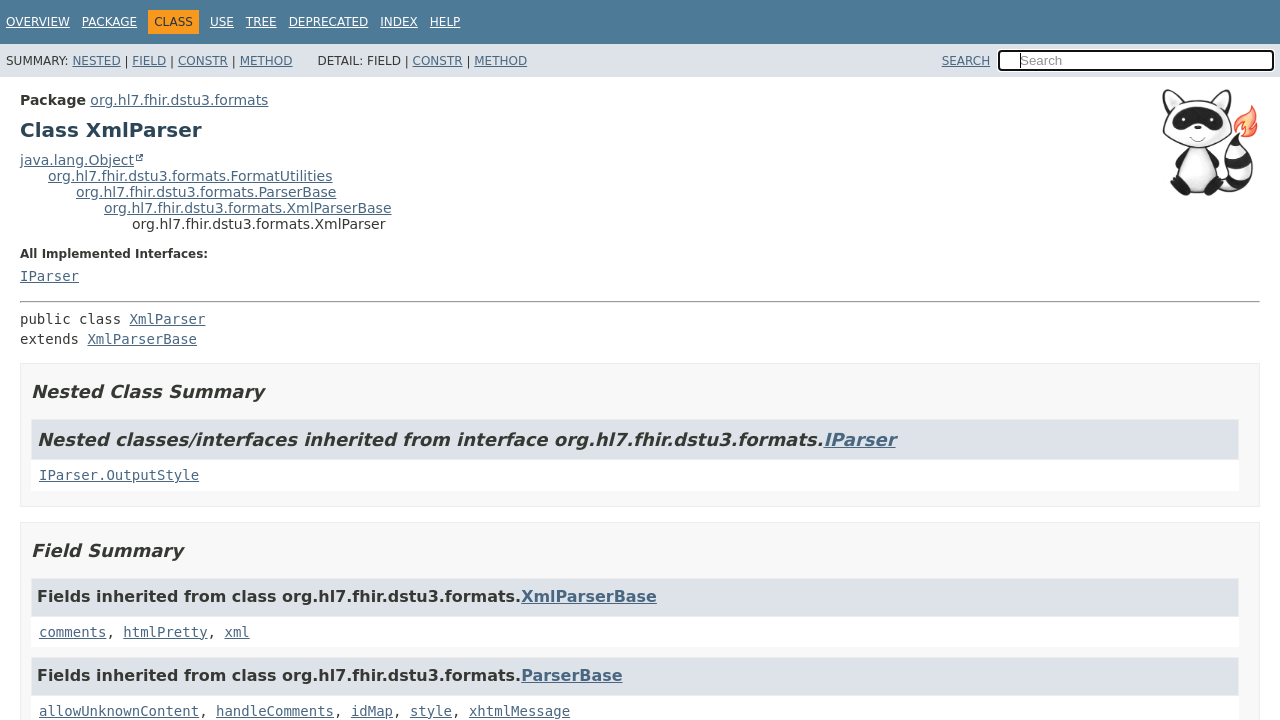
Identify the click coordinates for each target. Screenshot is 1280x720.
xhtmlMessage (519, 711)
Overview (38, 22)
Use (222, 22)
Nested (96, 61)
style (431, 711)
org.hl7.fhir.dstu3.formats (179, 100)
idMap (372, 711)
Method (266, 61)
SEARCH (966, 61)
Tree (261, 22)
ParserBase (571, 675)
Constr (203, 61)
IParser (49, 276)
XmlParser (168, 319)
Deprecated (329, 22)
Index (399, 22)
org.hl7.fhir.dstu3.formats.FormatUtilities (190, 176)
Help (445, 22)
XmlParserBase (142, 339)
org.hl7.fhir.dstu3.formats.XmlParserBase (248, 208)
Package (109, 22)
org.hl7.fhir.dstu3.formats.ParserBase (206, 192)
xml (236, 632)
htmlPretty (165, 632)
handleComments (275, 711)
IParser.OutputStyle (119, 475)
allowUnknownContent (119, 711)
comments (72, 632)
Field (149, 61)
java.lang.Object (77, 160)
